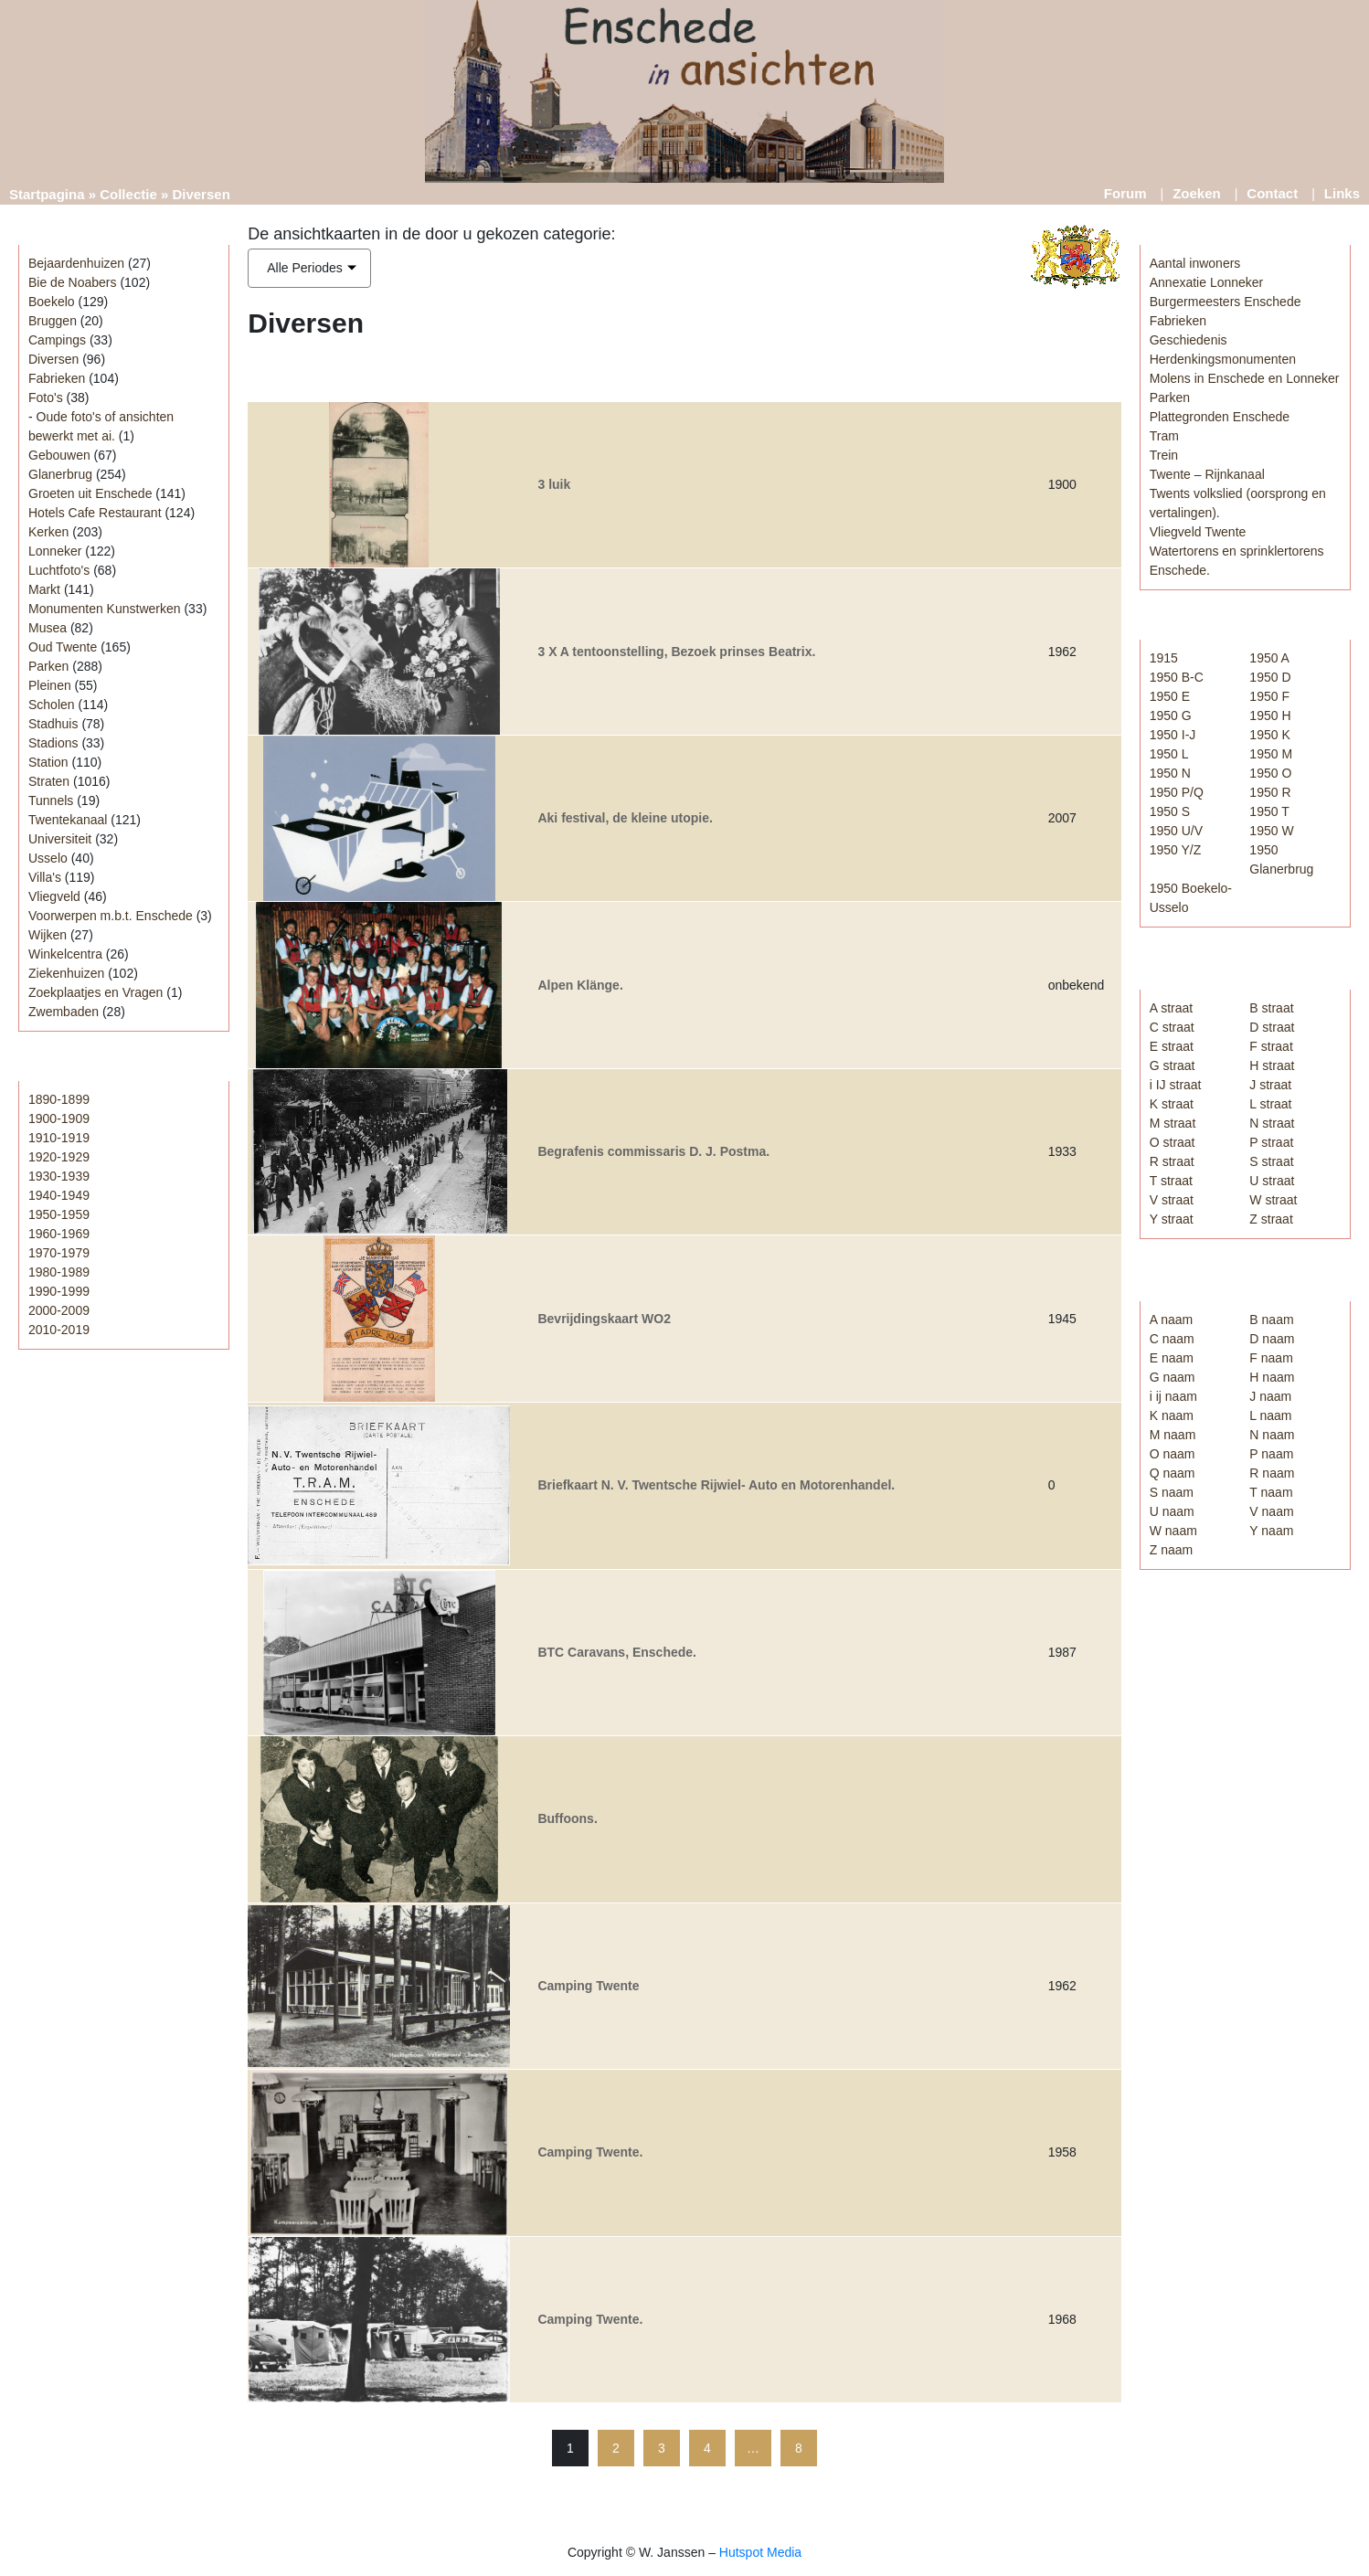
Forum (1125, 193)
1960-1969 (59, 1233)
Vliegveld (54, 896)
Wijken (47, 935)
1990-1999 (59, 1291)
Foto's (45, 397)
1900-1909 (59, 1118)
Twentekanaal (67, 819)
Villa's (44, 877)
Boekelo (51, 301)
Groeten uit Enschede (90, 493)
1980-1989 (59, 1272)
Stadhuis (53, 723)
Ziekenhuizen (66, 973)
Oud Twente (62, 647)
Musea (47, 627)
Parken (48, 666)
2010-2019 (59, 1329)
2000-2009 (59, 1310)
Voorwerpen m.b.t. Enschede (110, 915)
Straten (48, 781)
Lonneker (54, 551)
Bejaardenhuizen (76, 263)
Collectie (128, 194)
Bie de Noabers (72, 282)
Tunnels (50, 800)
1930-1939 (59, 1176)
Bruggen (52, 320)
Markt (44, 589)
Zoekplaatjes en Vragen (95, 992)
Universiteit (59, 839)
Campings (57, 340)
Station (48, 762)
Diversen (53, 359)
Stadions (53, 743)
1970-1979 (59, 1253)
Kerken (48, 532)
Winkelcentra (65, 954)
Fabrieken (56, 378)
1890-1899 (59, 1099)
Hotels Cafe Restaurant (95, 512)
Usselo (48, 858)
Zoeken (1197, 193)
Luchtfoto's (59, 570)
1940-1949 (59, 1195)
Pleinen (49, 685)
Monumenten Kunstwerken (104, 608)
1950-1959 (59, 1214)
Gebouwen (59, 455)
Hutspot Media (760, 2552)
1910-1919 (59, 1137)
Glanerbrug (60, 474)
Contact (1272, 193)
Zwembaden (63, 1011)
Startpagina (47, 194)
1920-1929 (59, 1157)
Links (1342, 193)
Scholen (51, 704)
